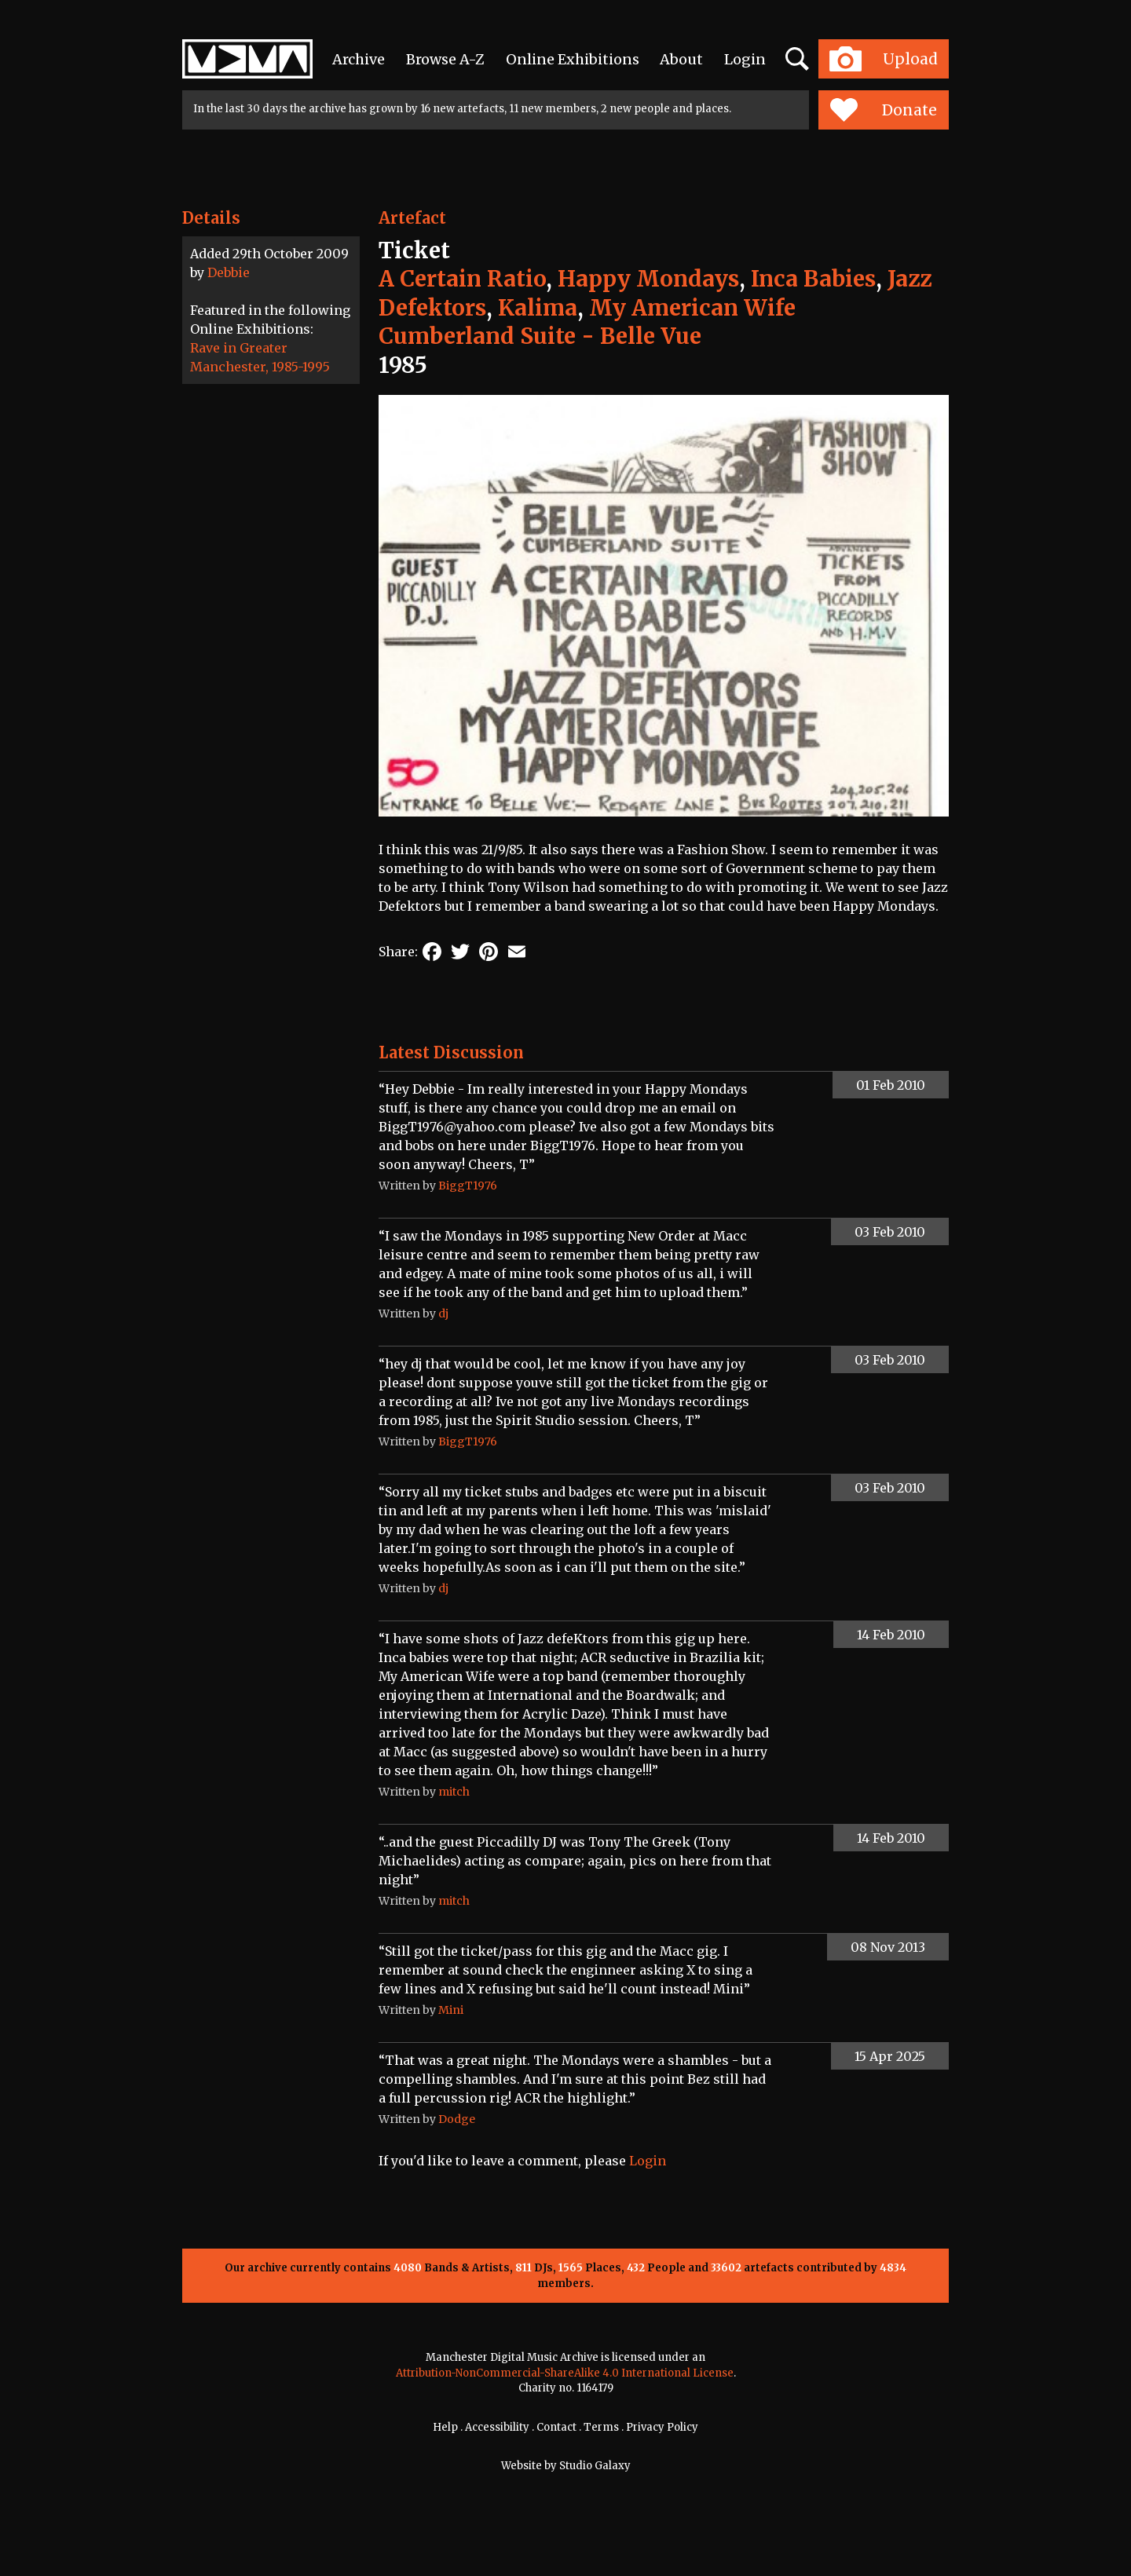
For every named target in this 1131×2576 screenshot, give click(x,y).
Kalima (537, 308)
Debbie (228, 272)
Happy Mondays (648, 279)
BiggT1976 (467, 1185)
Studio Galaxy (595, 2465)
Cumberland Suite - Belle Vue (540, 336)
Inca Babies (813, 279)
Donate (883, 110)
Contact (556, 2427)
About (681, 59)
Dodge (456, 2119)
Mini (450, 2010)
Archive (358, 59)
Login (745, 59)
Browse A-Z (445, 59)
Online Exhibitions (572, 59)
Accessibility (497, 2427)
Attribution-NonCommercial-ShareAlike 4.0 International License (565, 2373)
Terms (601, 2427)
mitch (454, 1792)
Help (445, 2427)
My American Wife (692, 308)
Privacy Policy (662, 2427)
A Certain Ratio (462, 279)
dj (443, 1313)
